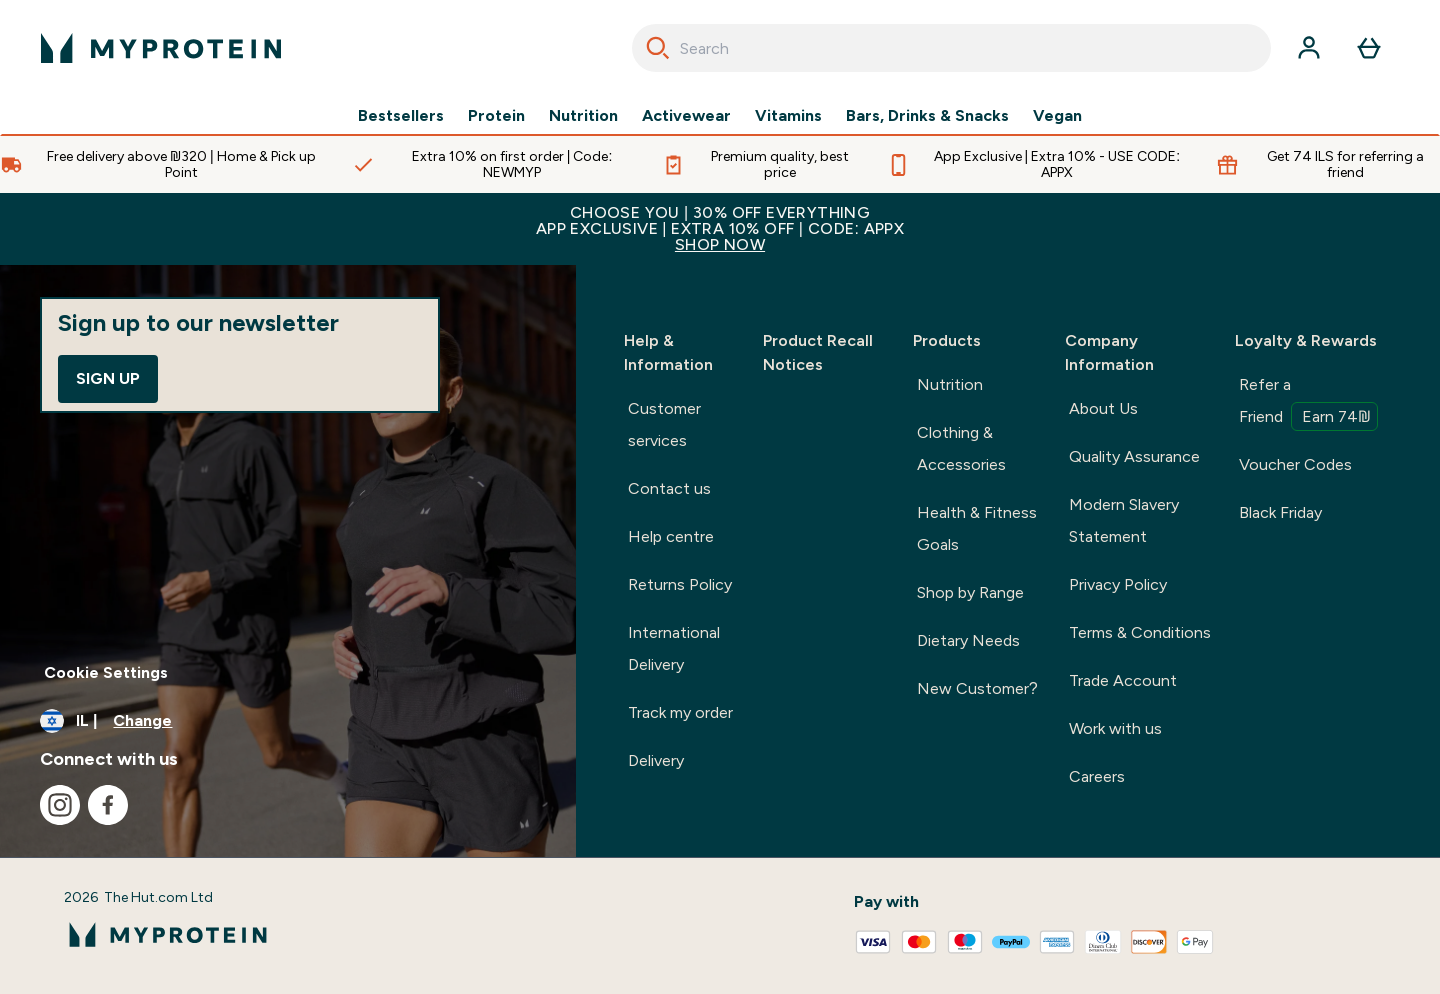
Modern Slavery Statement (1124, 520)
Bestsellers (401, 116)
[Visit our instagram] (60, 805)
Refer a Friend (1308, 403)
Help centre (671, 536)
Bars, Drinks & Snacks (927, 116)
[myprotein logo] (161, 48)
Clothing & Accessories (961, 448)
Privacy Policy (1118, 584)
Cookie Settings (106, 672)
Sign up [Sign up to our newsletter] (108, 378)
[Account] (1309, 48)
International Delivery (674, 648)
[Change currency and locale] (288, 721)
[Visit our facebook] (108, 805)
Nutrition (583, 116)
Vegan (1057, 116)
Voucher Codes (1295, 464)
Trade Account (1123, 680)
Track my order (680, 712)
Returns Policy (680, 584)
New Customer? (977, 688)
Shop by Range (970, 592)
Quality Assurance (1134, 456)
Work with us (1115, 728)
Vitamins (788, 116)
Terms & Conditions (1140, 632)
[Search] (658, 48)
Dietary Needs (968, 640)
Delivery (656, 760)
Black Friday (1280, 512)
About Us (1103, 408)
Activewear (686, 116)
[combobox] (951, 48)
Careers (1097, 776)
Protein (496, 116)
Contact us (669, 488)
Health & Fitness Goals (977, 528)
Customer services (664, 424)
